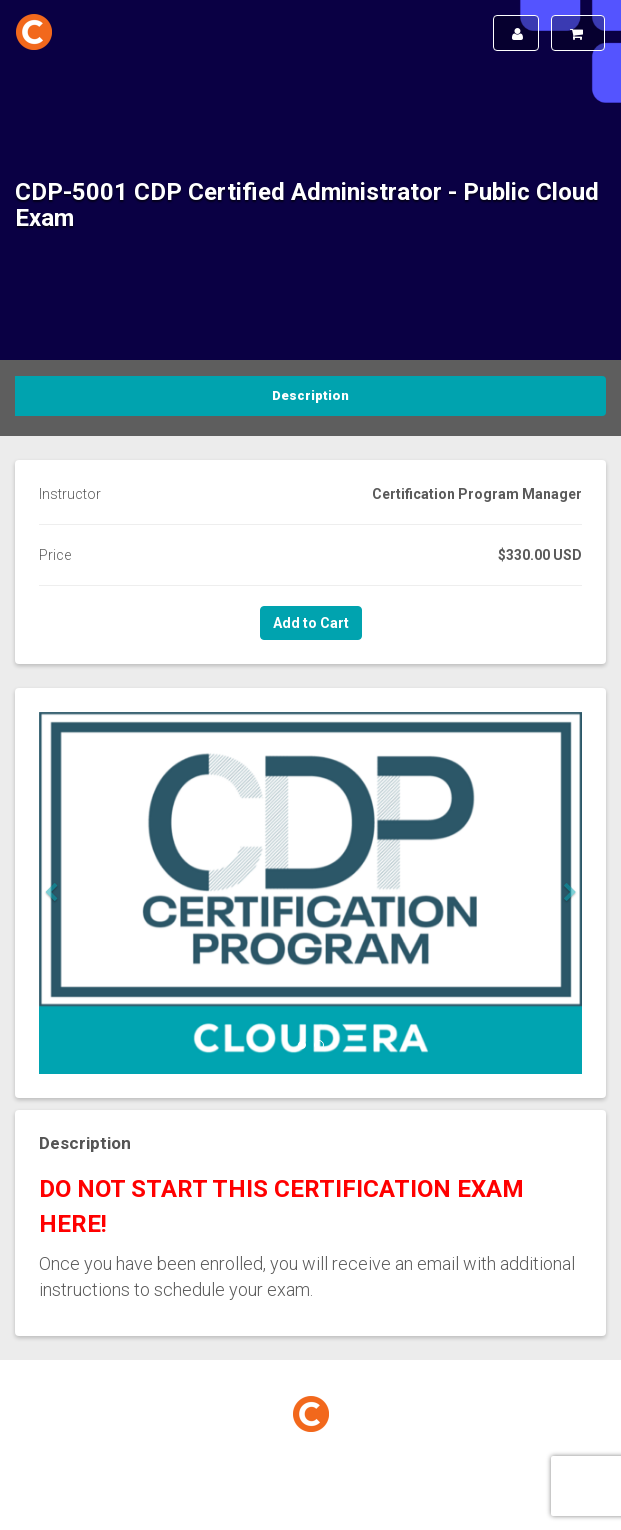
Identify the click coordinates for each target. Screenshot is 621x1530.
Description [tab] (310, 395)
